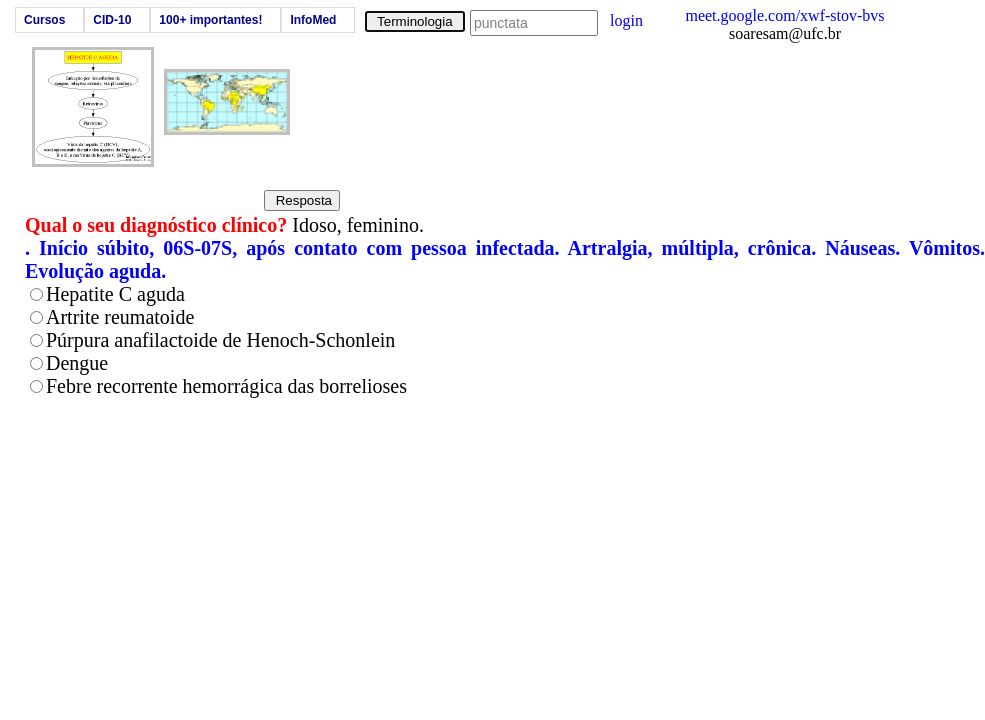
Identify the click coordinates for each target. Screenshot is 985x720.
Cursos (44, 20)
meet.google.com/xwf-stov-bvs (784, 15)
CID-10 (112, 20)
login (626, 20)
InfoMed (313, 20)
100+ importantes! (210, 20)
